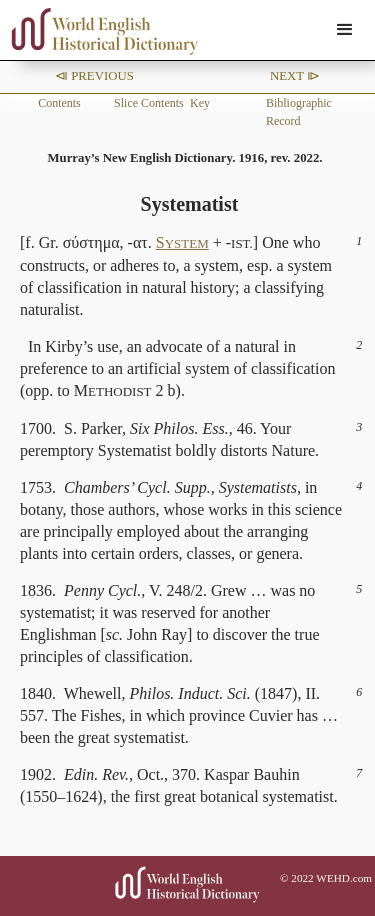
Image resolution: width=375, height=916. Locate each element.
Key (200, 103)
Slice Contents (149, 103)
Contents (59, 103)
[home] (100, 31)
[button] (345, 30)
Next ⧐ (295, 76)
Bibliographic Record (299, 112)
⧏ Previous (94, 76)
